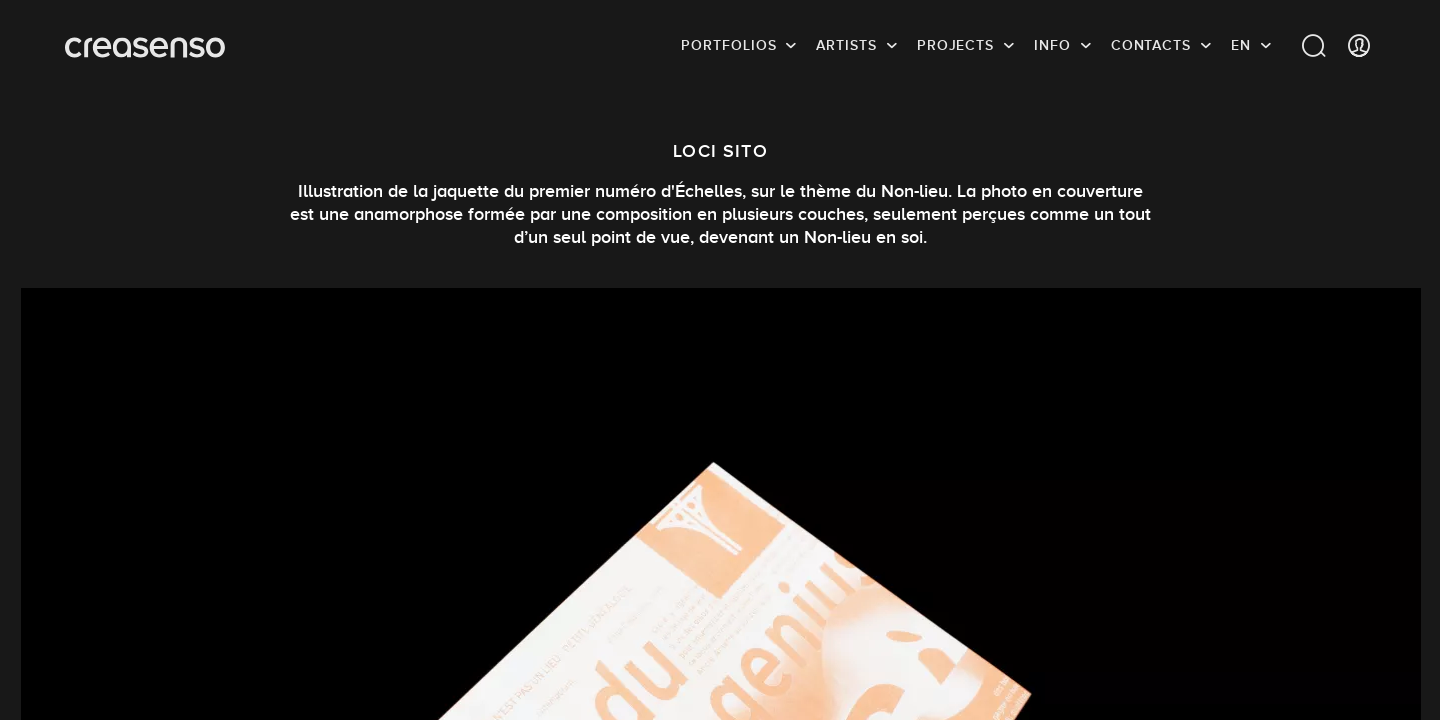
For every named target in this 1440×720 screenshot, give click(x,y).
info (1052, 45)
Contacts (1151, 45)
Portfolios (728, 45)
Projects (955, 45)
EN (1241, 45)
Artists (846, 45)
